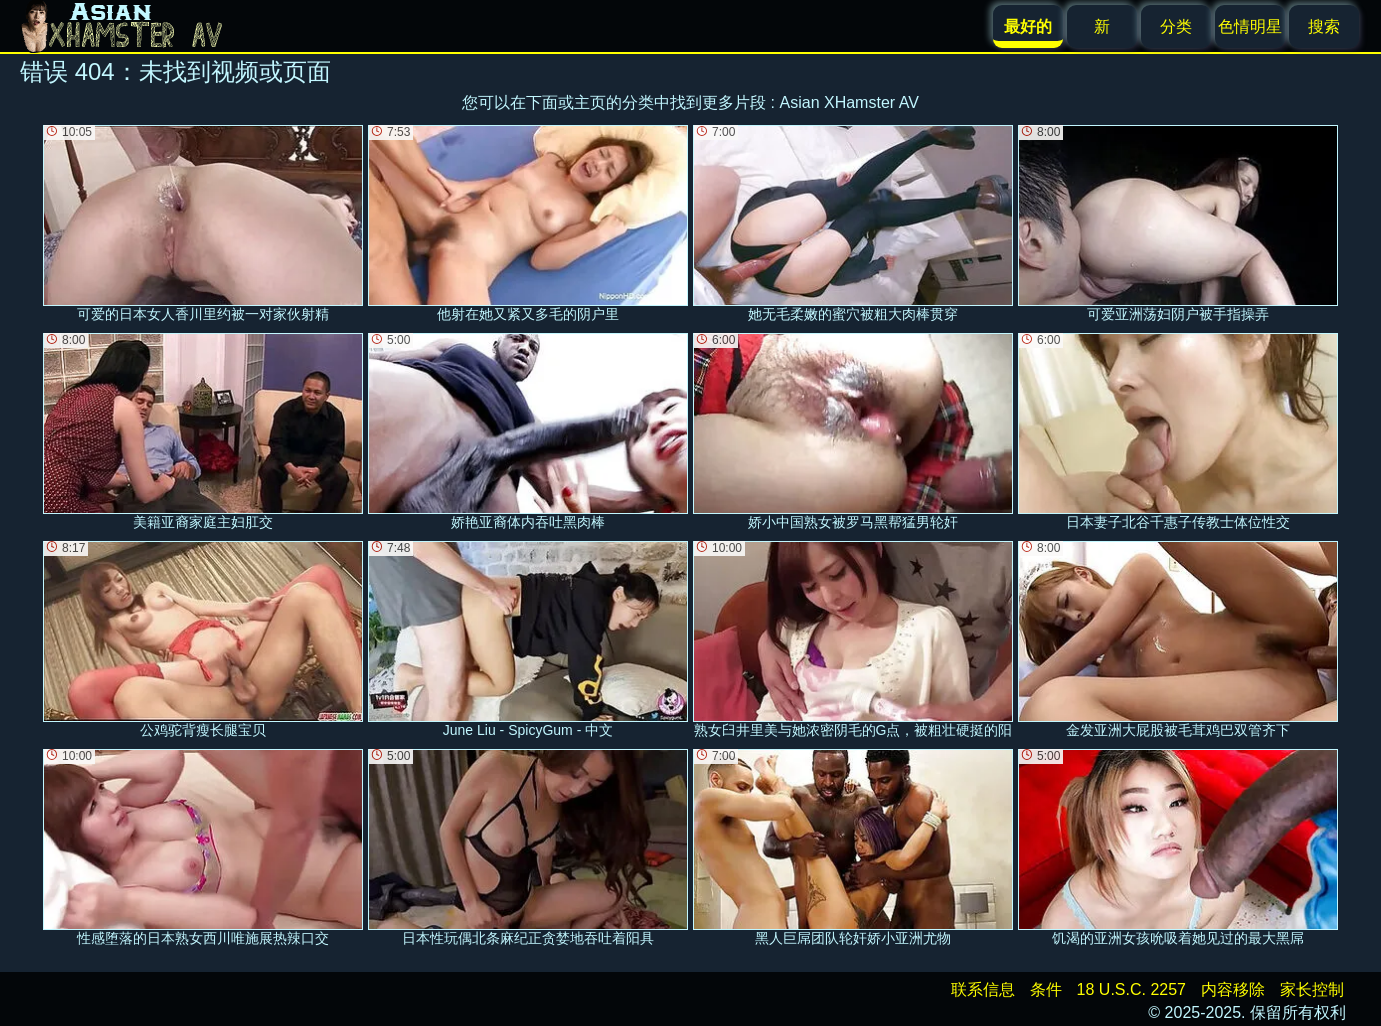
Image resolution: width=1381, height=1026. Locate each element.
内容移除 (1233, 989)
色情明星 (1250, 26)
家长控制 (1312, 989)
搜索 (1324, 26)
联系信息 (983, 989)
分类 (1176, 26)
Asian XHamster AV (849, 102)
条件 (1046, 989)
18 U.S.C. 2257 (1131, 989)
